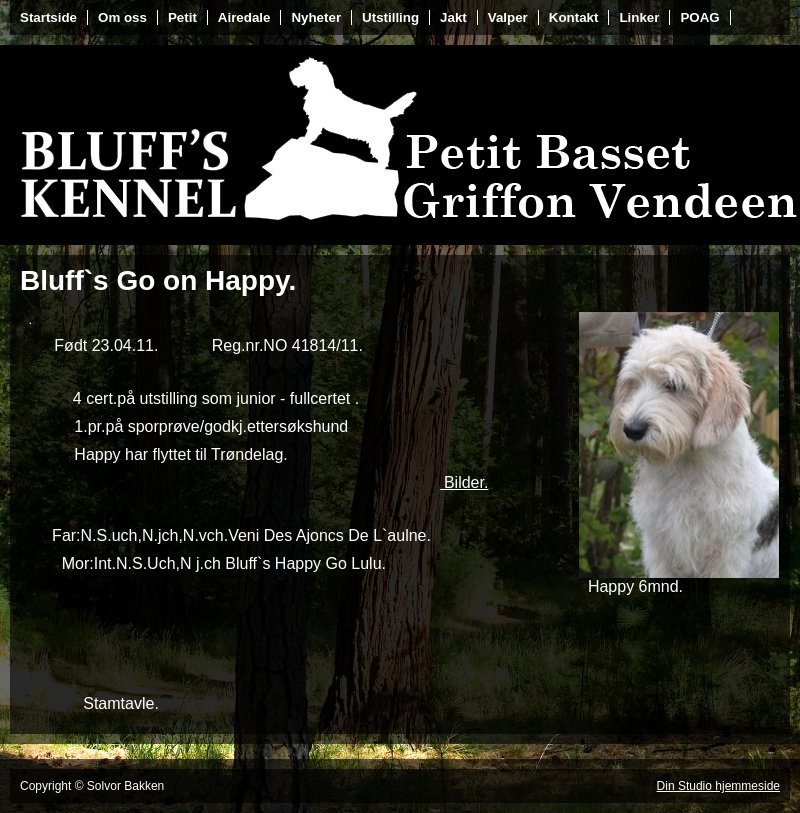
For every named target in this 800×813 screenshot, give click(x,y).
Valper (508, 17)
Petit (182, 17)
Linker (639, 17)
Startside (48, 17)
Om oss (122, 17)
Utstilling (390, 17)
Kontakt (574, 17)
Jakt (453, 17)
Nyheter (316, 17)
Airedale (244, 17)
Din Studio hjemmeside (718, 786)
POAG (699, 17)
